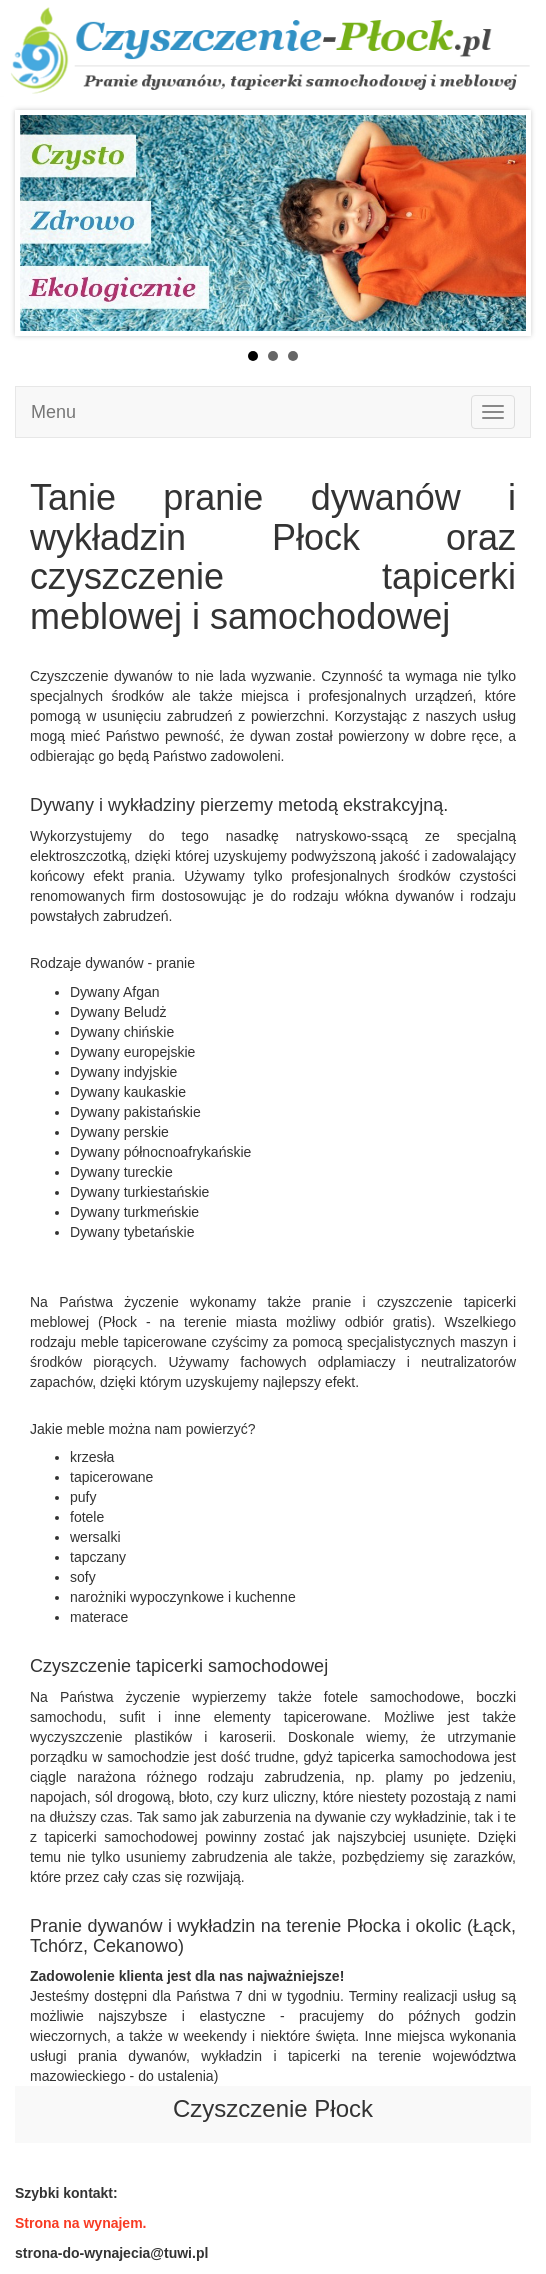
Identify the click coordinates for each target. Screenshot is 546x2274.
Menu (53, 412)
